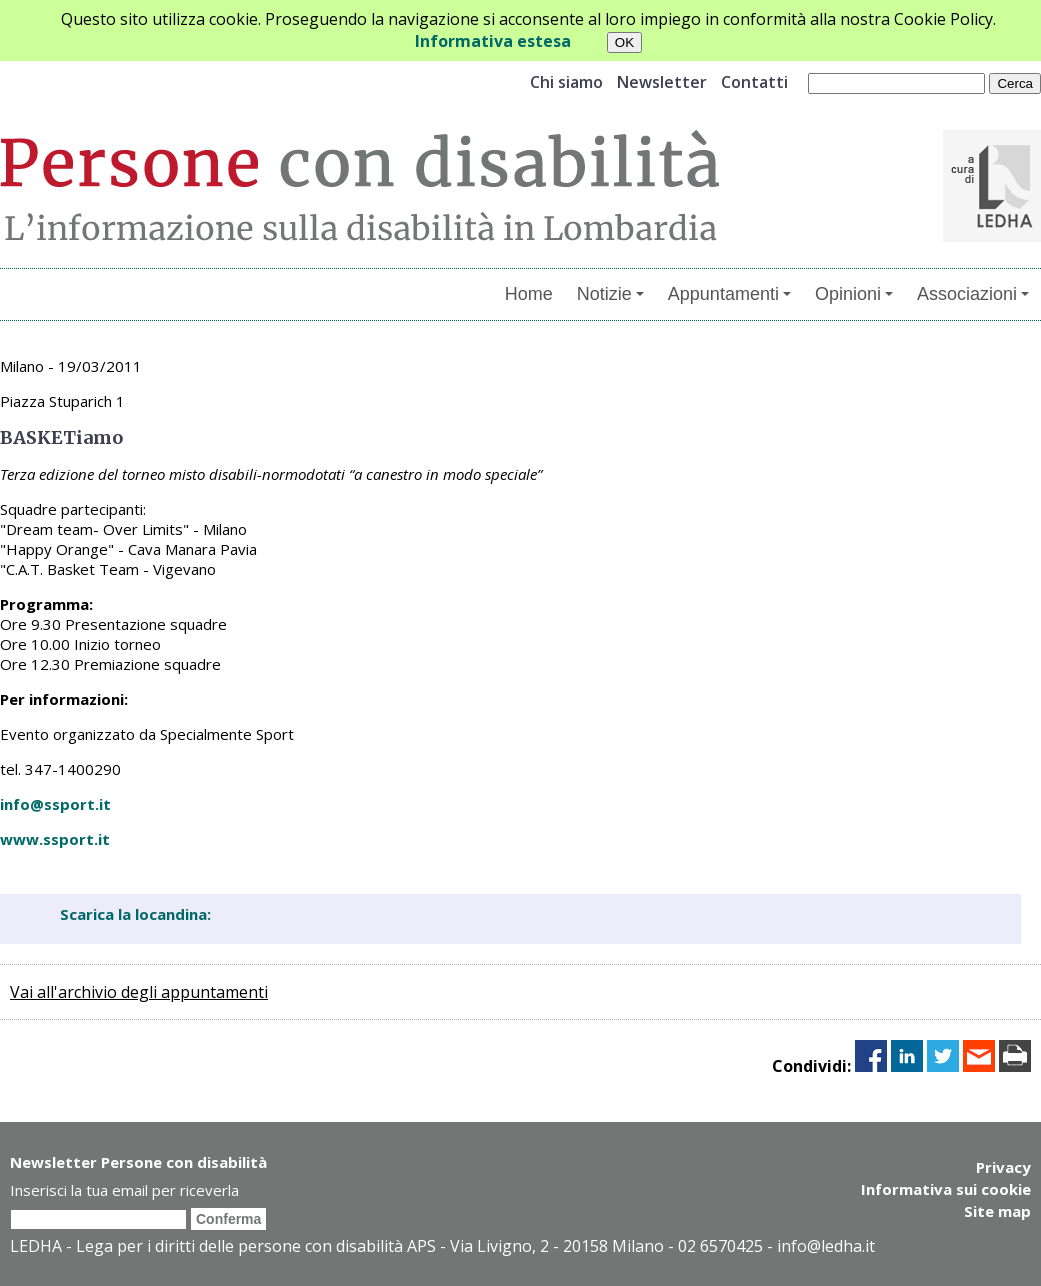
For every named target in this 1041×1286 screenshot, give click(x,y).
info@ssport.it (55, 804)
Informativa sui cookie (946, 1189)
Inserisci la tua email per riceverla (124, 1190)
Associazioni (973, 294)
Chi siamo (566, 82)
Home (529, 294)
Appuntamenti (729, 294)
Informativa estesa (493, 41)
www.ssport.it (55, 839)
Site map (997, 1211)
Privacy (1003, 1167)
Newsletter (662, 82)
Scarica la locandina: (135, 914)
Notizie (610, 294)
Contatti (754, 82)
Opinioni (854, 294)
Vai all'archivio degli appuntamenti (139, 992)
